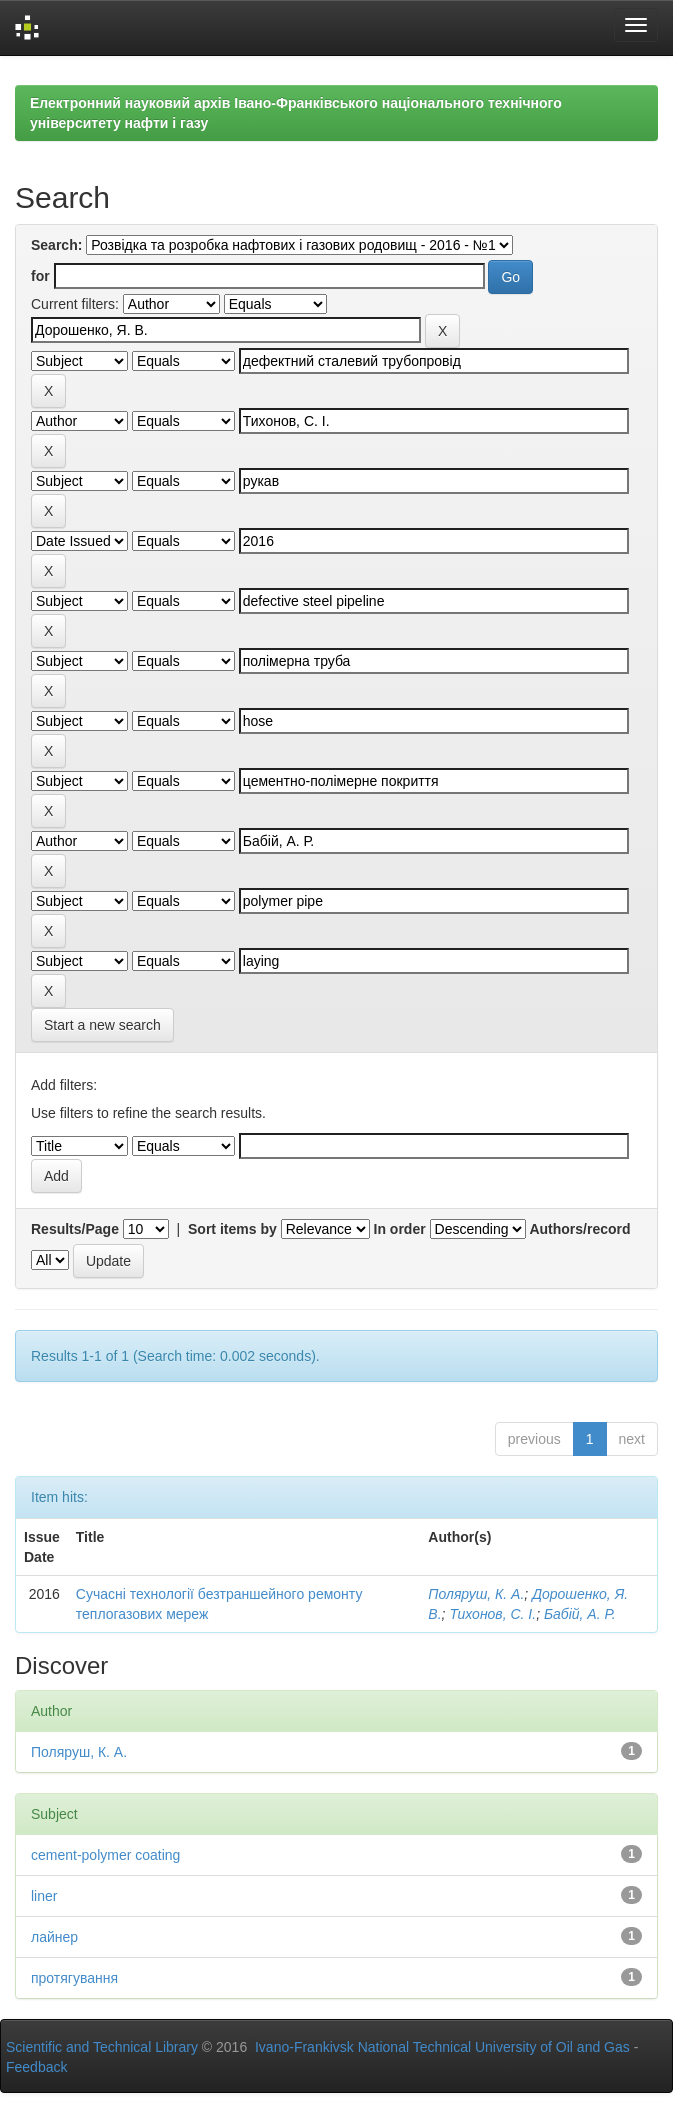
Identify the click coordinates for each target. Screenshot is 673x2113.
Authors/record (579, 1229)
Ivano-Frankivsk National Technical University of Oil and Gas (442, 2047)
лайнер (54, 1937)
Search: (56, 245)
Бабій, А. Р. (580, 1614)
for (40, 276)
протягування (74, 1978)
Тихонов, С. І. (492, 1614)
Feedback (36, 2067)
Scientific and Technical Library (102, 2047)
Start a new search (102, 1025)
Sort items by (232, 1229)
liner (44, 1896)
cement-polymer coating (105, 1855)
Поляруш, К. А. (476, 1594)
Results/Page (75, 1229)
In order (400, 1229)
